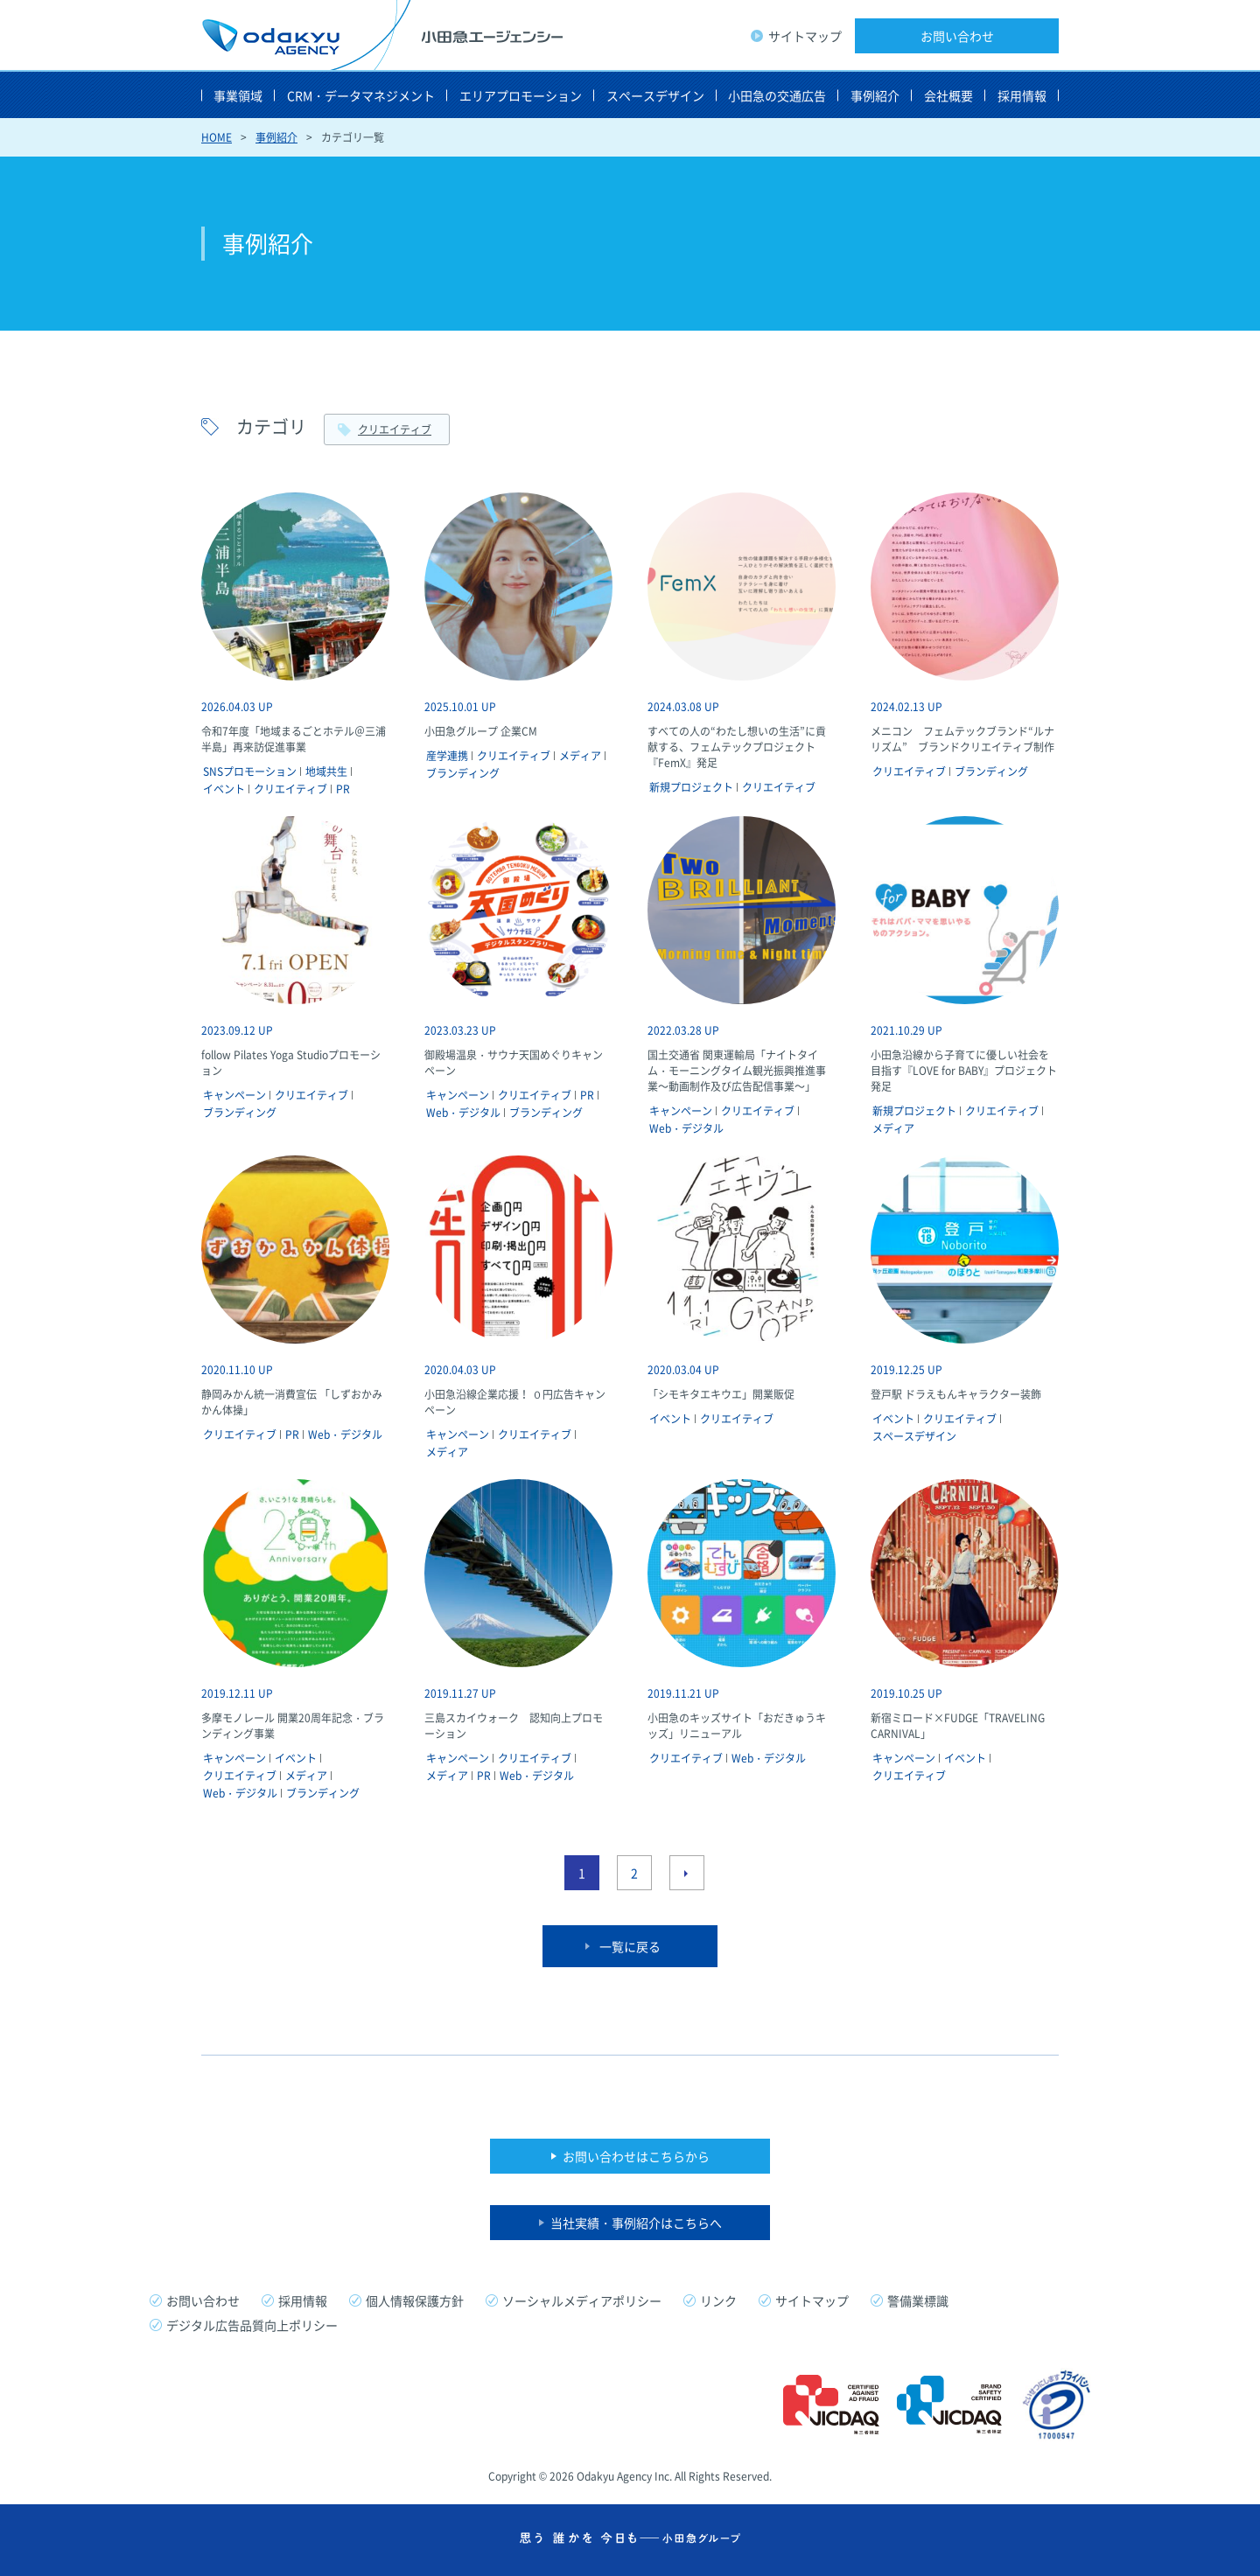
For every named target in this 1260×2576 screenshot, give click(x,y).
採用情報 (1022, 95)
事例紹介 (875, 95)
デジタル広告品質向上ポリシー (252, 2325)
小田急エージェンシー (382, 35)
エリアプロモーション (520, 95)
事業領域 (238, 95)
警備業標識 (917, 2300)
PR (343, 789)
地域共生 (326, 771)
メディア (580, 756)
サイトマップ (805, 36)
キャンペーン (234, 1095)
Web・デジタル (463, 1112)
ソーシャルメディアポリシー (582, 2300)
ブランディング (463, 773)
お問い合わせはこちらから (636, 2156)
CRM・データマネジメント (361, 95)
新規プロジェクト (691, 787)
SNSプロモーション (250, 771)
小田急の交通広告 (777, 95)
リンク (718, 2300)
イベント (224, 789)
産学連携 (447, 756)
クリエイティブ (394, 429)
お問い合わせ (957, 36)
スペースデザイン (655, 95)
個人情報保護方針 (415, 2300)
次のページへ (686, 1872)
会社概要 (948, 95)
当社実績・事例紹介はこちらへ (636, 2222)
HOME (216, 137)
